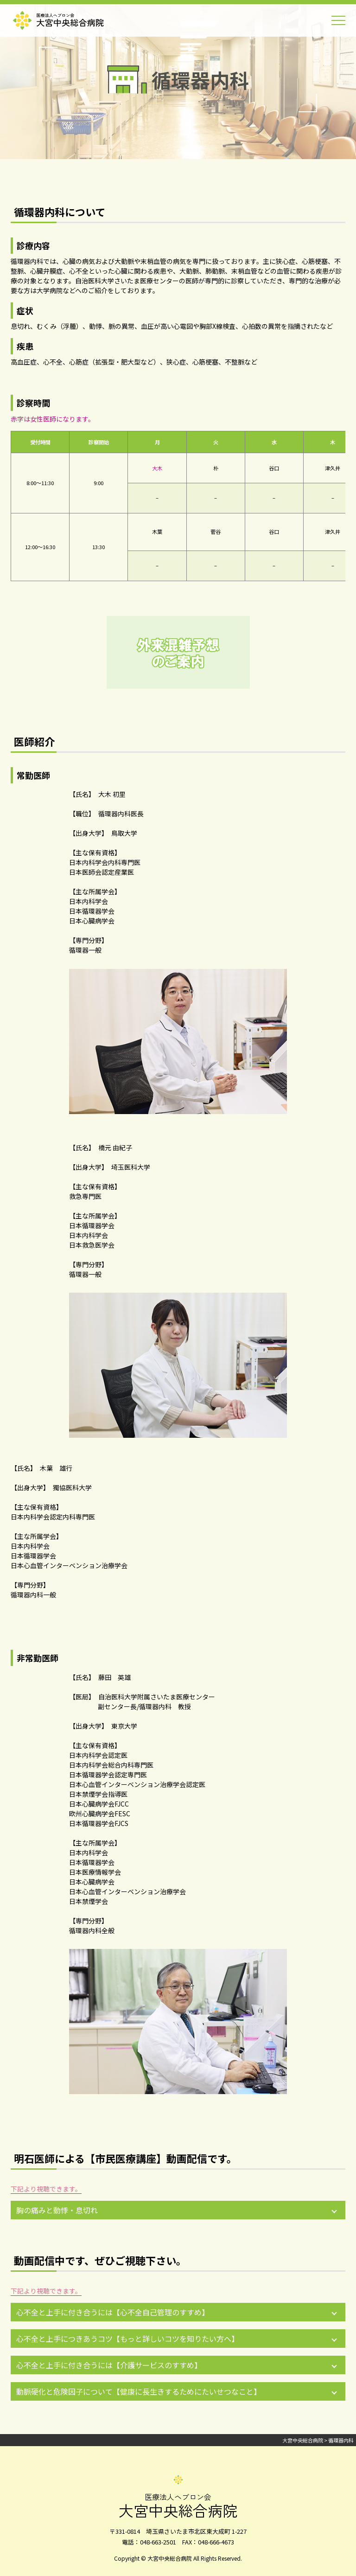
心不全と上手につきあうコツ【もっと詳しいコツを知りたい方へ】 (127, 2338)
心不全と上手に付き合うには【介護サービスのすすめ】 (109, 2365)
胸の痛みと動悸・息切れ (57, 2210)
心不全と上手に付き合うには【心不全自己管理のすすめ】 (112, 2312)
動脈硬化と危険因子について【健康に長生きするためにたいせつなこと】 (138, 2391)
